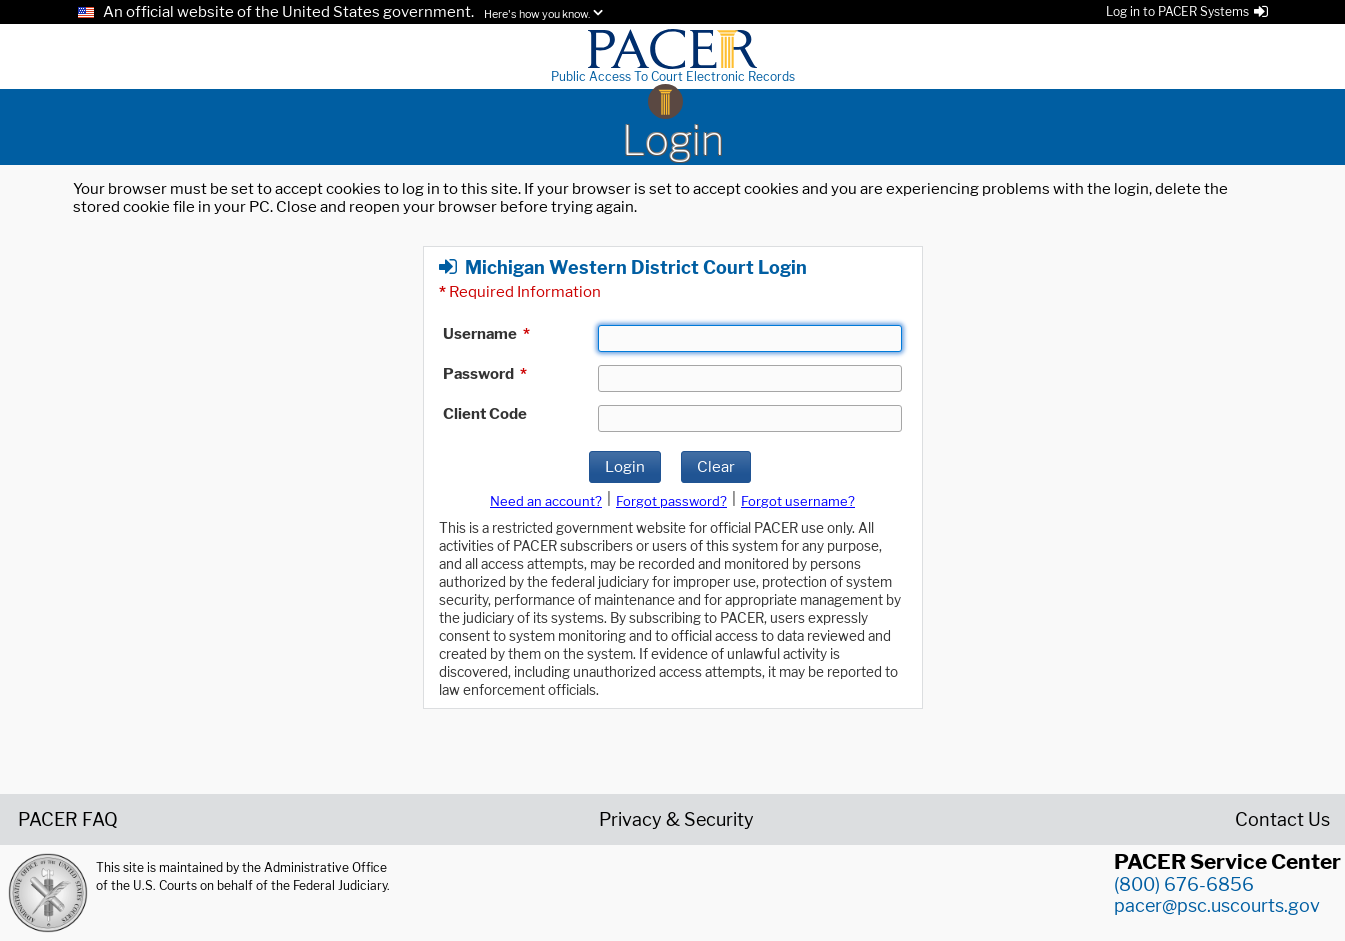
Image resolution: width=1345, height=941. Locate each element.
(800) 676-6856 (1184, 884)
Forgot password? (671, 501)
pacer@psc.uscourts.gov (1217, 905)
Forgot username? (798, 501)
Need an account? (546, 501)
